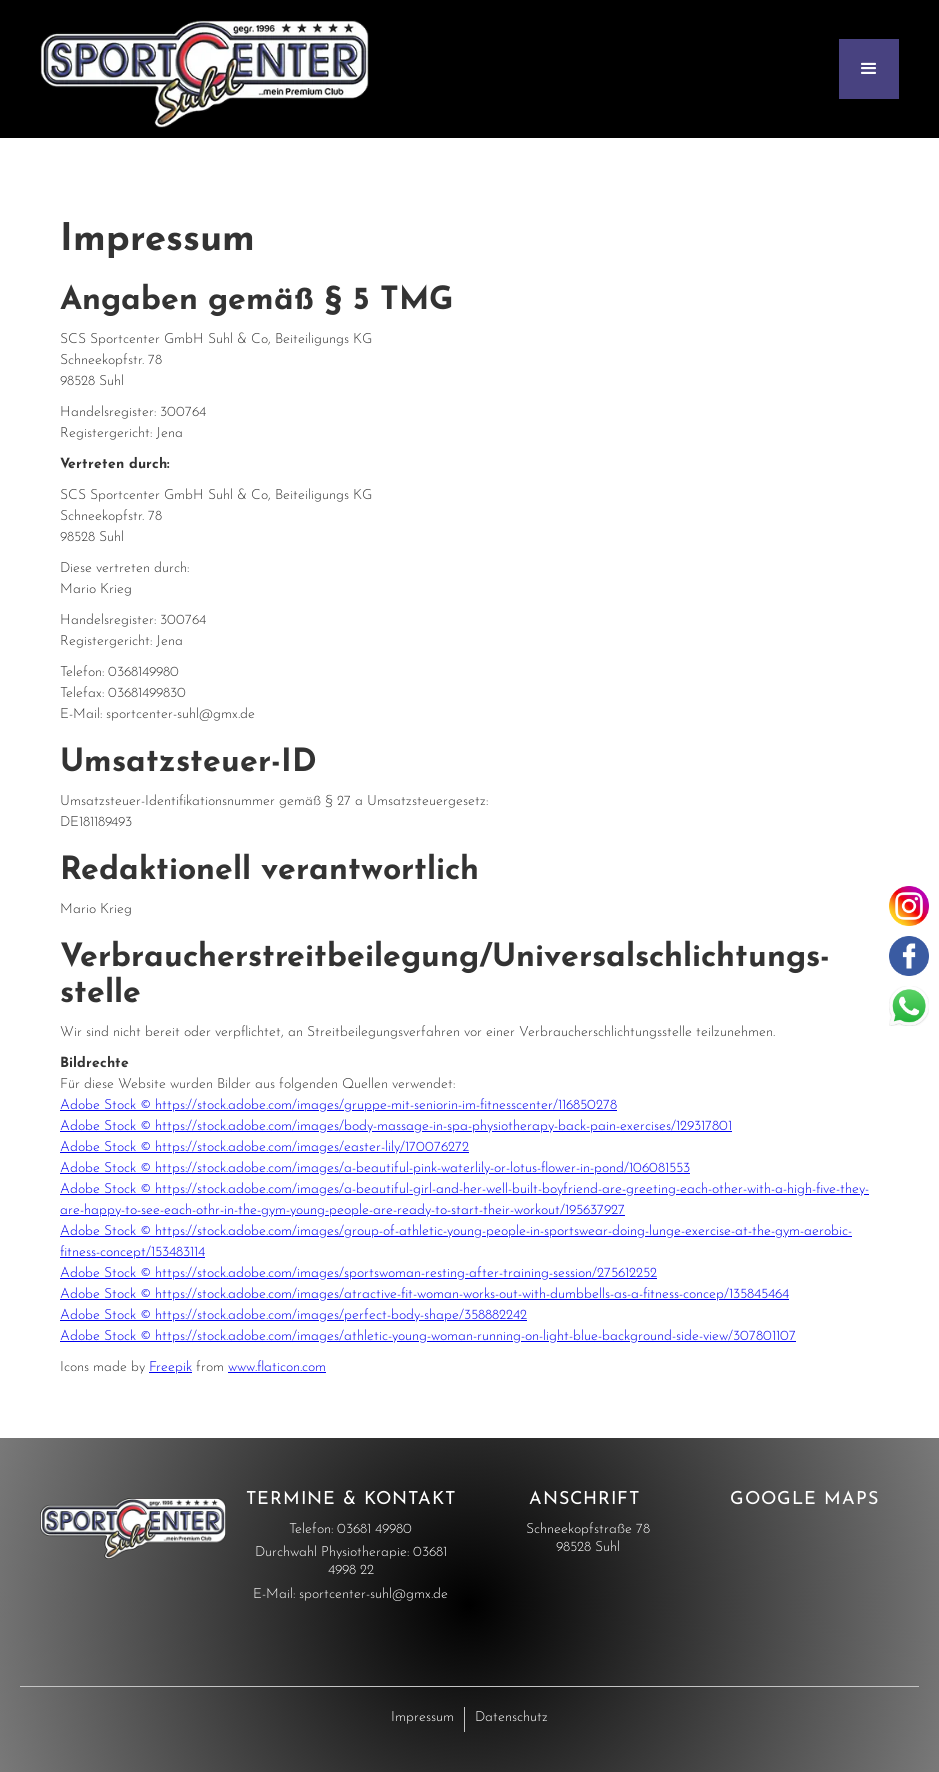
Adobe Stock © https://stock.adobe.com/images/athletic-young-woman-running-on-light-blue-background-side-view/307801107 (428, 1336)
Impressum (422, 1717)
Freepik (170, 1367)
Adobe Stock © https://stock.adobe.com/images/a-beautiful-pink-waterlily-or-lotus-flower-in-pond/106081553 (375, 1168)
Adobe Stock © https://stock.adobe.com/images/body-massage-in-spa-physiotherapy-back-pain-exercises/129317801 (396, 1126)
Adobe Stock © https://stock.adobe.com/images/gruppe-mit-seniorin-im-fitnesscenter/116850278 (338, 1105)
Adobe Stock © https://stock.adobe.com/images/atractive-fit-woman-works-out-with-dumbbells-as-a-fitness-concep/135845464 (424, 1294)
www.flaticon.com (277, 1367)
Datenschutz (511, 1717)
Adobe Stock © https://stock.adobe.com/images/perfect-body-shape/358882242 (293, 1315)
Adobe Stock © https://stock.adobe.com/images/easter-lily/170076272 (264, 1147)
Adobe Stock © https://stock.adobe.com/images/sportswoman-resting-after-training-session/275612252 (358, 1273)
